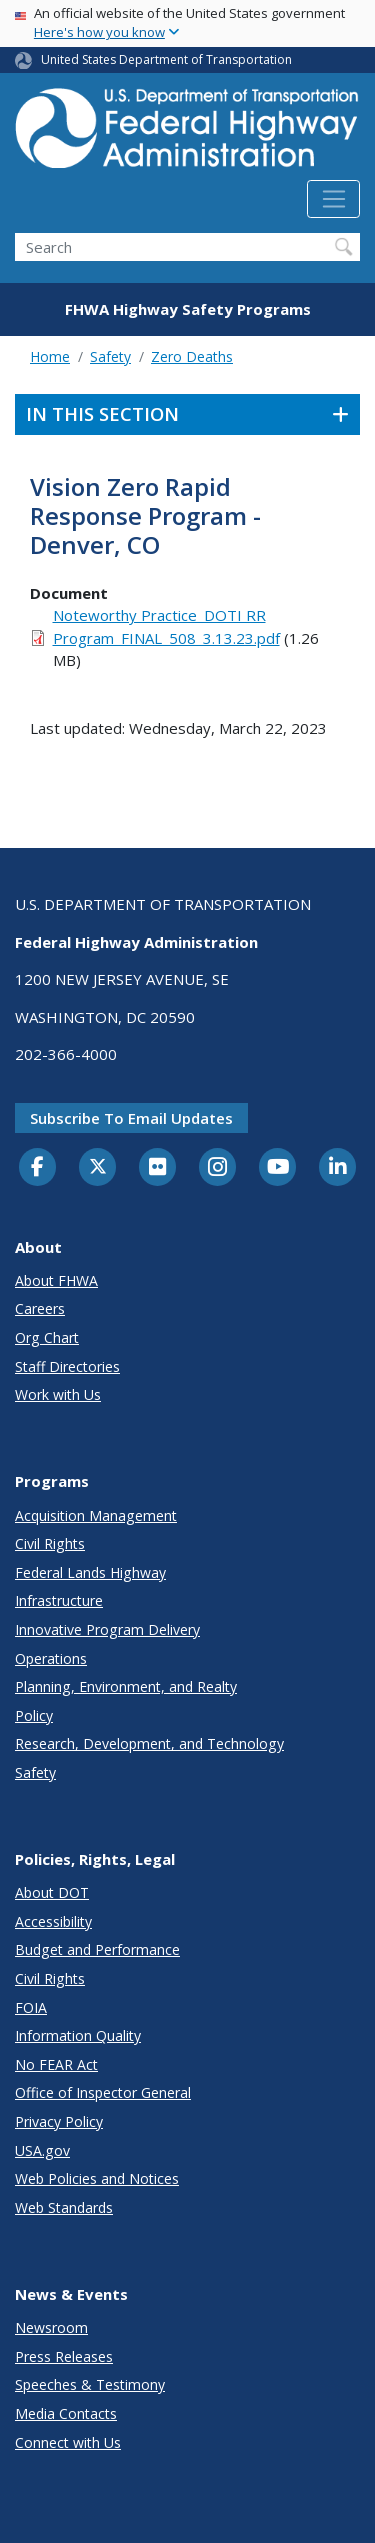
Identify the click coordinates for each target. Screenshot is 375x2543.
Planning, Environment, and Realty (126, 1686)
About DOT (52, 1892)
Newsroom (51, 2327)
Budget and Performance (97, 1949)
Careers (40, 1308)
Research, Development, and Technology (149, 1743)
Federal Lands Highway (90, 1572)
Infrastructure (59, 1600)
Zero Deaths (192, 356)
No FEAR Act (56, 2064)
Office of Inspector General (103, 2092)
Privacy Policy (59, 2121)
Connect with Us (68, 2442)
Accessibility (53, 1921)
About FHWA (56, 1280)
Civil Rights (50, 1543)
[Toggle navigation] (333, 199)
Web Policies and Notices (97, 2178)
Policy (34, 1715)
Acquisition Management (96, 1515)
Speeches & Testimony (90, 2384)
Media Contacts (66, 2413)
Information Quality (78, 2035)
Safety (110, 356)
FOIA (31, 2007)
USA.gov (42, 2150)
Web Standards (64, 2207)
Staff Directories (67, 1366)
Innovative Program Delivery (107, 1629)
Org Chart (47, 1337)
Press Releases (64, 2356)
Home (50, 356)
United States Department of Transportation (166, 59)
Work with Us (58, 1394)
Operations (51, 1658)
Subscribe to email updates (131, 1118)
